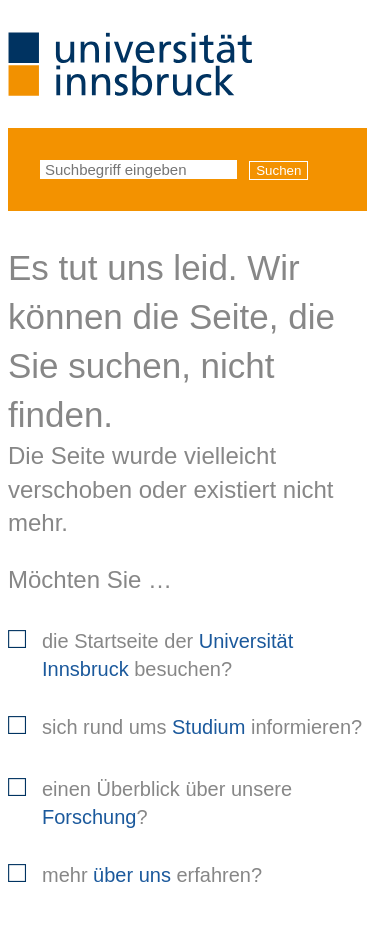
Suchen (278, 170)
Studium (208, 727)
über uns (132, 875)
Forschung (89, 817)
